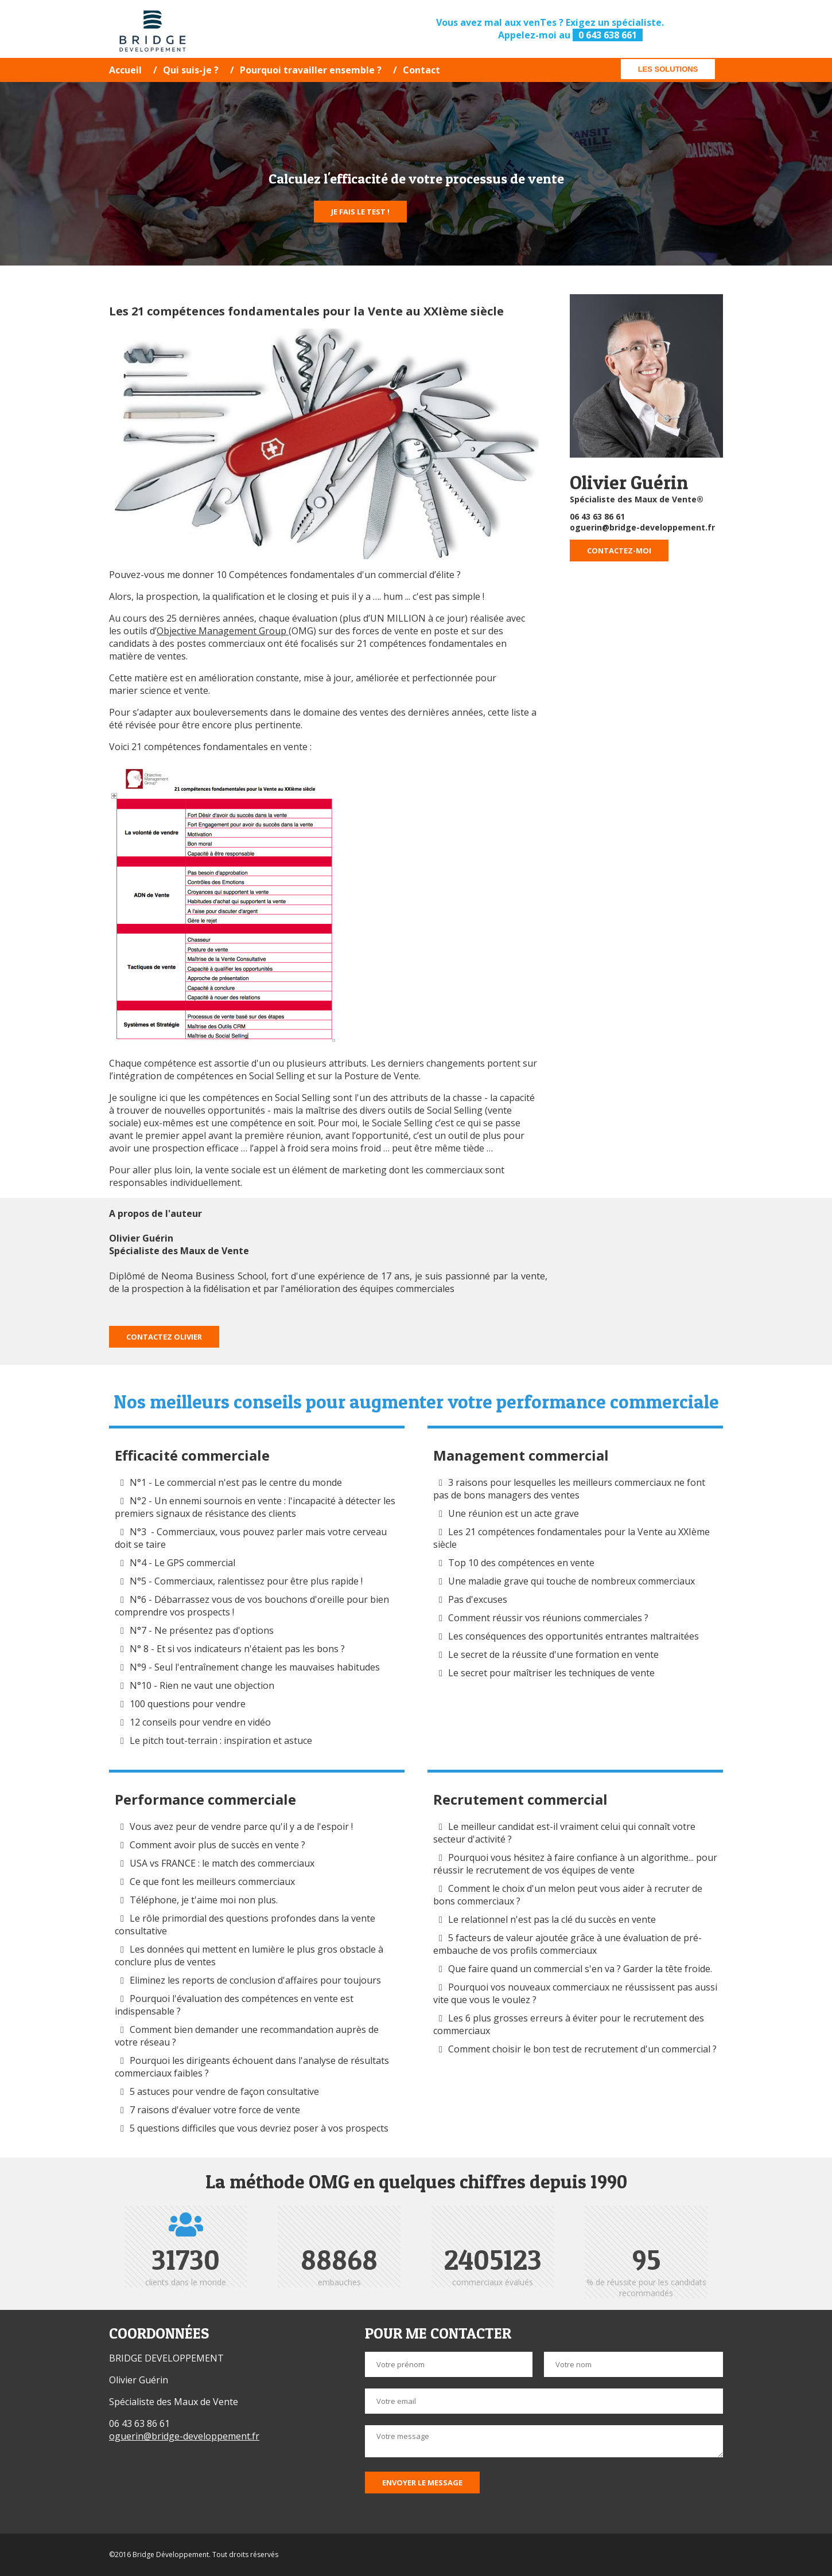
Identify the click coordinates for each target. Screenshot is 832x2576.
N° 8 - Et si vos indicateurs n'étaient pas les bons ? (237, 1648)
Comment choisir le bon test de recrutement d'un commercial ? (582, 2049)
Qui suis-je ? (191, 70)
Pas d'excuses (477, 1599)
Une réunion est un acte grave (513, 1513)
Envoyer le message (422, 2482)
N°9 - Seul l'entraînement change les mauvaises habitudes (255, 1667)
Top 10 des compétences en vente (521, 1562)
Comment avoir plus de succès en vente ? (217, 1845)
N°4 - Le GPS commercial (182, 1562)
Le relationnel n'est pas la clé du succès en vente (552, 1919)
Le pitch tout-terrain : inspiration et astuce (221, 1740)
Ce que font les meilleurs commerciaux (212, 1881)
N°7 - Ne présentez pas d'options (202, 1630)
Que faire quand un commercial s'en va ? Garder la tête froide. (581, 1968)
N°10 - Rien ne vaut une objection (202, 1685)
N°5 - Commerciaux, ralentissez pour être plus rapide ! (246, 1581)
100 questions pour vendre (188, 1703)
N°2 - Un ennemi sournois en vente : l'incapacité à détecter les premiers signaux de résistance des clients (255, 1507)
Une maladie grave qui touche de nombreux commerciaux (571, 1581)
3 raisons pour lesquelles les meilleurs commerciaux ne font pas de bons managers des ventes (569, 1488)
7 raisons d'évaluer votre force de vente (215, 2109)
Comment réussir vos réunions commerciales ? (549, 1617)
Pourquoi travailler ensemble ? (311, 70)
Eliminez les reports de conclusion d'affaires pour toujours (255, 1980)
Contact (421, 70)
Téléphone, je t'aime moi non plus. (204, 1900)
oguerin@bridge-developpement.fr (642, 527)
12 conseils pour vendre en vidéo (200, 1722)
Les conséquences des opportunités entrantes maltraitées (573, 1636)
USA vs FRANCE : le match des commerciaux (222, 1863)
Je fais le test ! (360, 211)
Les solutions (668, 69)
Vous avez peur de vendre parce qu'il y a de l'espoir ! (241, 1826)
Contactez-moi (619, 550)
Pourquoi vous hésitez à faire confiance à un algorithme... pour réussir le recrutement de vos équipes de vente (575, 1863)
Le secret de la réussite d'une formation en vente (553, 1654)
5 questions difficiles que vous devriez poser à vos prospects (259, 2128)
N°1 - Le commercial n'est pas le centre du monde (236, 1482)
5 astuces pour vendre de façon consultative (224, 2091)
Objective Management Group (223, 631)
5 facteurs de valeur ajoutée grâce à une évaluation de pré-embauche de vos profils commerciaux (567, 1944)
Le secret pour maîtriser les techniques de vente (551, 1672)
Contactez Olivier (164, 1337)
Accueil (125, 70)
